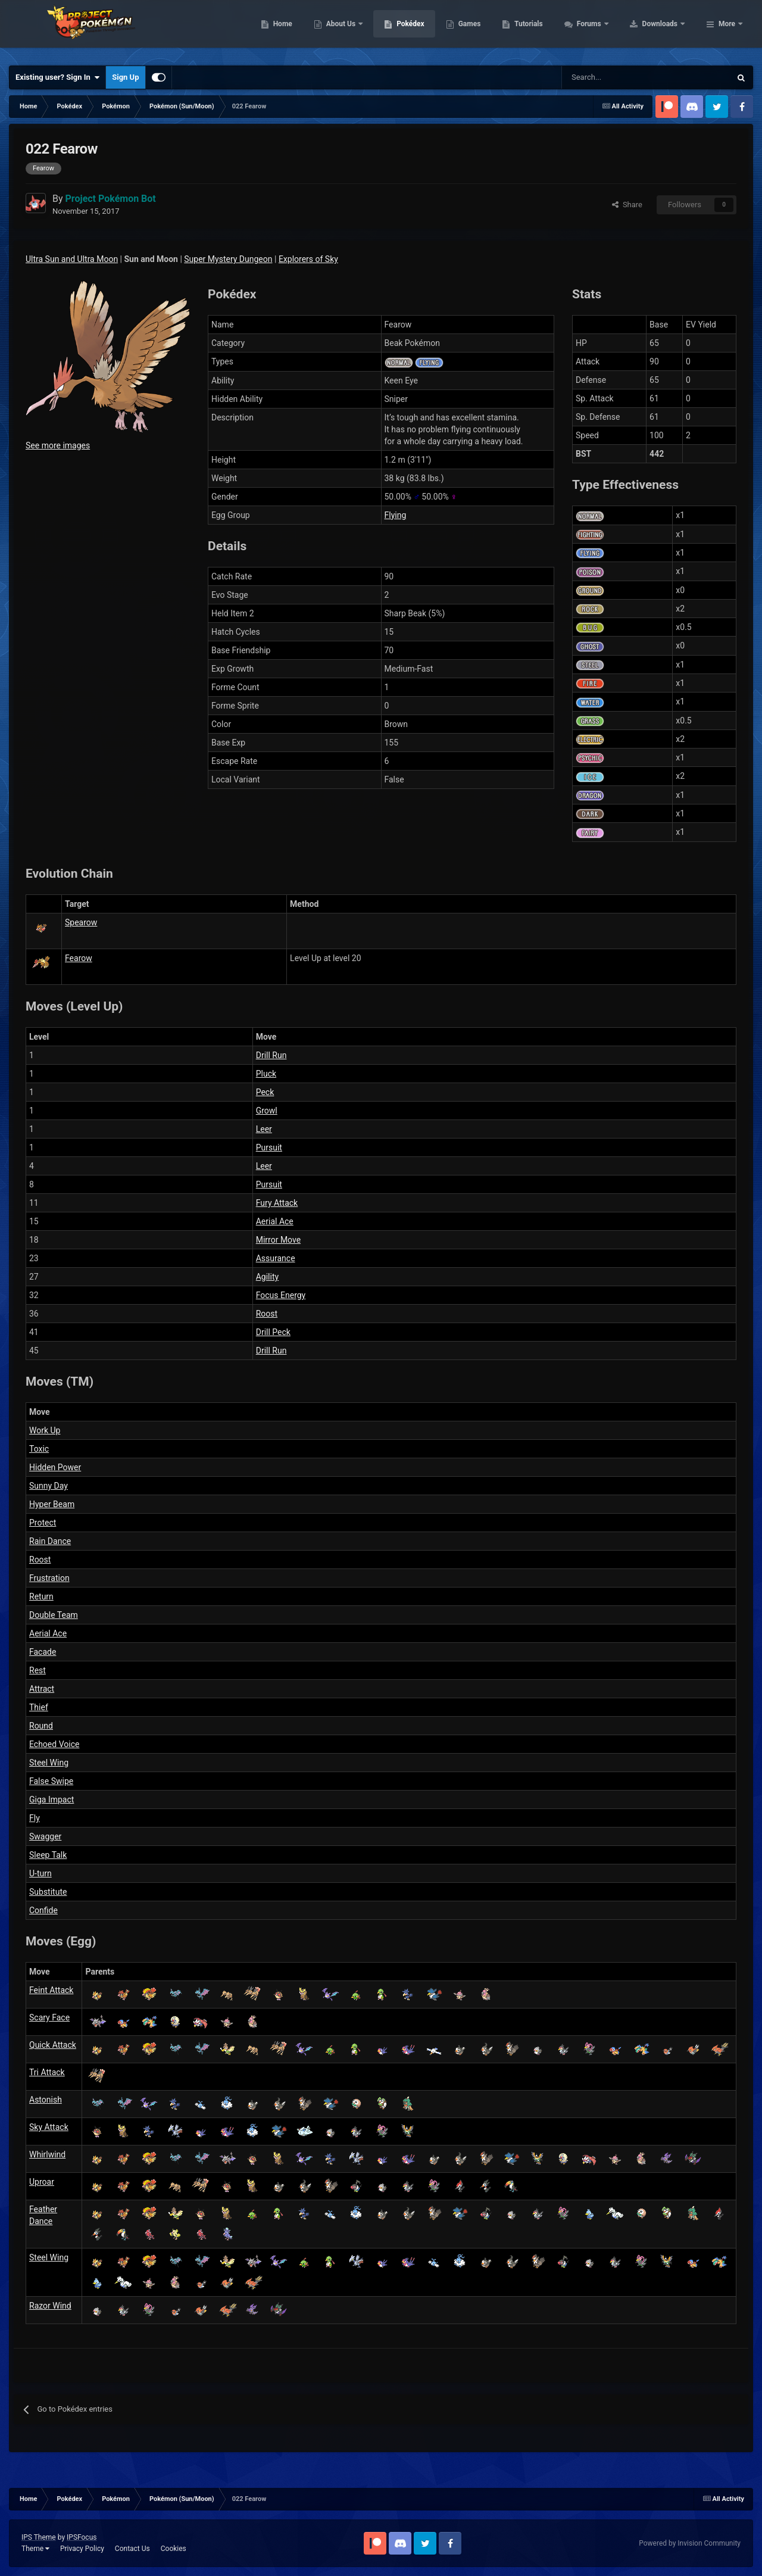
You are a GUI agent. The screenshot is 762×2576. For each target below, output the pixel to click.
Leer (264, 1129)
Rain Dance (50, 1541)
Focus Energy (281, 1295)
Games (545, 30)
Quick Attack (52, 2045)
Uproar (41, 2182)
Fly (34, 1818)
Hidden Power (55, 1467)
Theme (35, 2548)
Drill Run (271, 1055)
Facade (42, 1652)
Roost (266, 1313)
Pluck (266, 1073)
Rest (37, 1670)
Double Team (53, 1615)
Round (41, 1725)
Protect (42, 1522)
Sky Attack (48, 2127)
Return (41, 1596)
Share (627, 204)
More (727, 30)
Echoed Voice (54, 1744)
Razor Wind (50, 2305)
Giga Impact (51, 1799)
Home (358, 30)
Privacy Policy (82, 2548)
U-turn (40, 1873)
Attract (41, 1689)
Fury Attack (277, 1203)
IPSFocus (81, 2537)
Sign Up (125, 77)
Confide (43, 1910)
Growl (266, 1110)
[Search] (604, 77)
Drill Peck (273, 1332)
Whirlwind (47, 2154)
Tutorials (604, 30)
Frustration (49, 1578)
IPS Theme (38, 2537)
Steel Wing (48, 1762)
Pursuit (269, 1147)
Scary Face (49, 2017)
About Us (417, 30)
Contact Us (132, 2548)
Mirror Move (278, 1240)
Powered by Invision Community (690, 2543)
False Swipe (51, 1781)
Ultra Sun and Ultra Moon (72, 259)
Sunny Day (48, 1485)
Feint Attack (51, 1990)
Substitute (48, 1892)
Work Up (44, 1430)
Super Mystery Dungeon (228, 259)
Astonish (45, 2099)
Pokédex (486, 30)
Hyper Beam (51, 1504)
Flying (396, 515)
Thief (38, 1707)
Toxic (39, 1449)
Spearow (81, 922)
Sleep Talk (48, 1855)
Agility (267, 1276)
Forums (665, 30)
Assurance (275, 1258)
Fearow (78, 958)
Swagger (45, 1836)
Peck (265, 1092)
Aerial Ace (274, 1221)
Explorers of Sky (308, 259)
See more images (58, 445)
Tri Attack (47, 2072)
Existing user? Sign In (57, 77)
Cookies (173, 2548)
